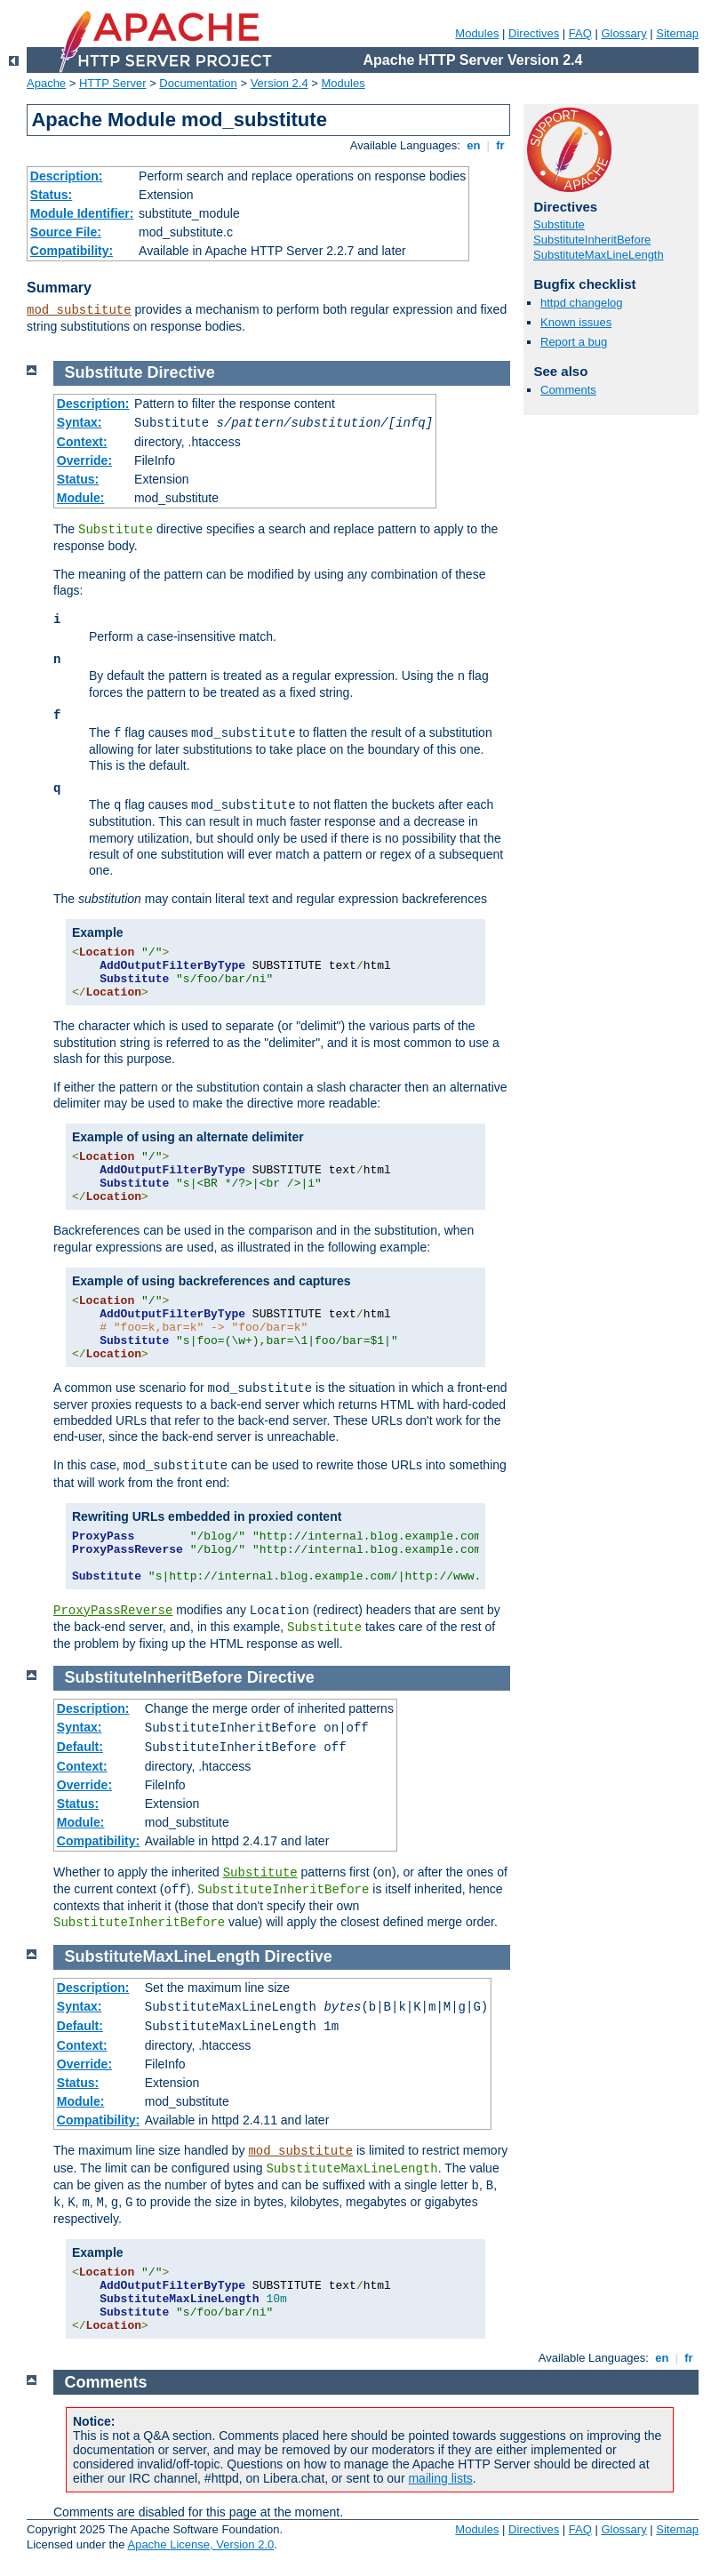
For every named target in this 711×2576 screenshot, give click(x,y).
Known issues (575, 322)
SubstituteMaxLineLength (598, 254)
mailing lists (440, 2478)
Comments (568, 389)
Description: (66, 176)
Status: (51, 195)
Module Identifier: (82, 213)
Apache (46, 83)
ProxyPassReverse (112, 1611)
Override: (84, 460)
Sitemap (677, 33)
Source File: (65, 232)
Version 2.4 (279, 83)
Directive (181, 372)
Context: (82, 442)
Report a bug (573, 341)
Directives (533, 33)
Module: (81, 498)
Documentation (197, 83)
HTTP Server (113, 83)
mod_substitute (79, 310)
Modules (477, 33)
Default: (80, 1747)
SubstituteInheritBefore (592, 239)
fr (500, 145)
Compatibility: (71, 251)
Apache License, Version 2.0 (200, 2544)
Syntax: (79, 422)
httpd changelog (581, 302)
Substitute (559, 224)
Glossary (623, 33)
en (473, 145)
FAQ (580, 33)
